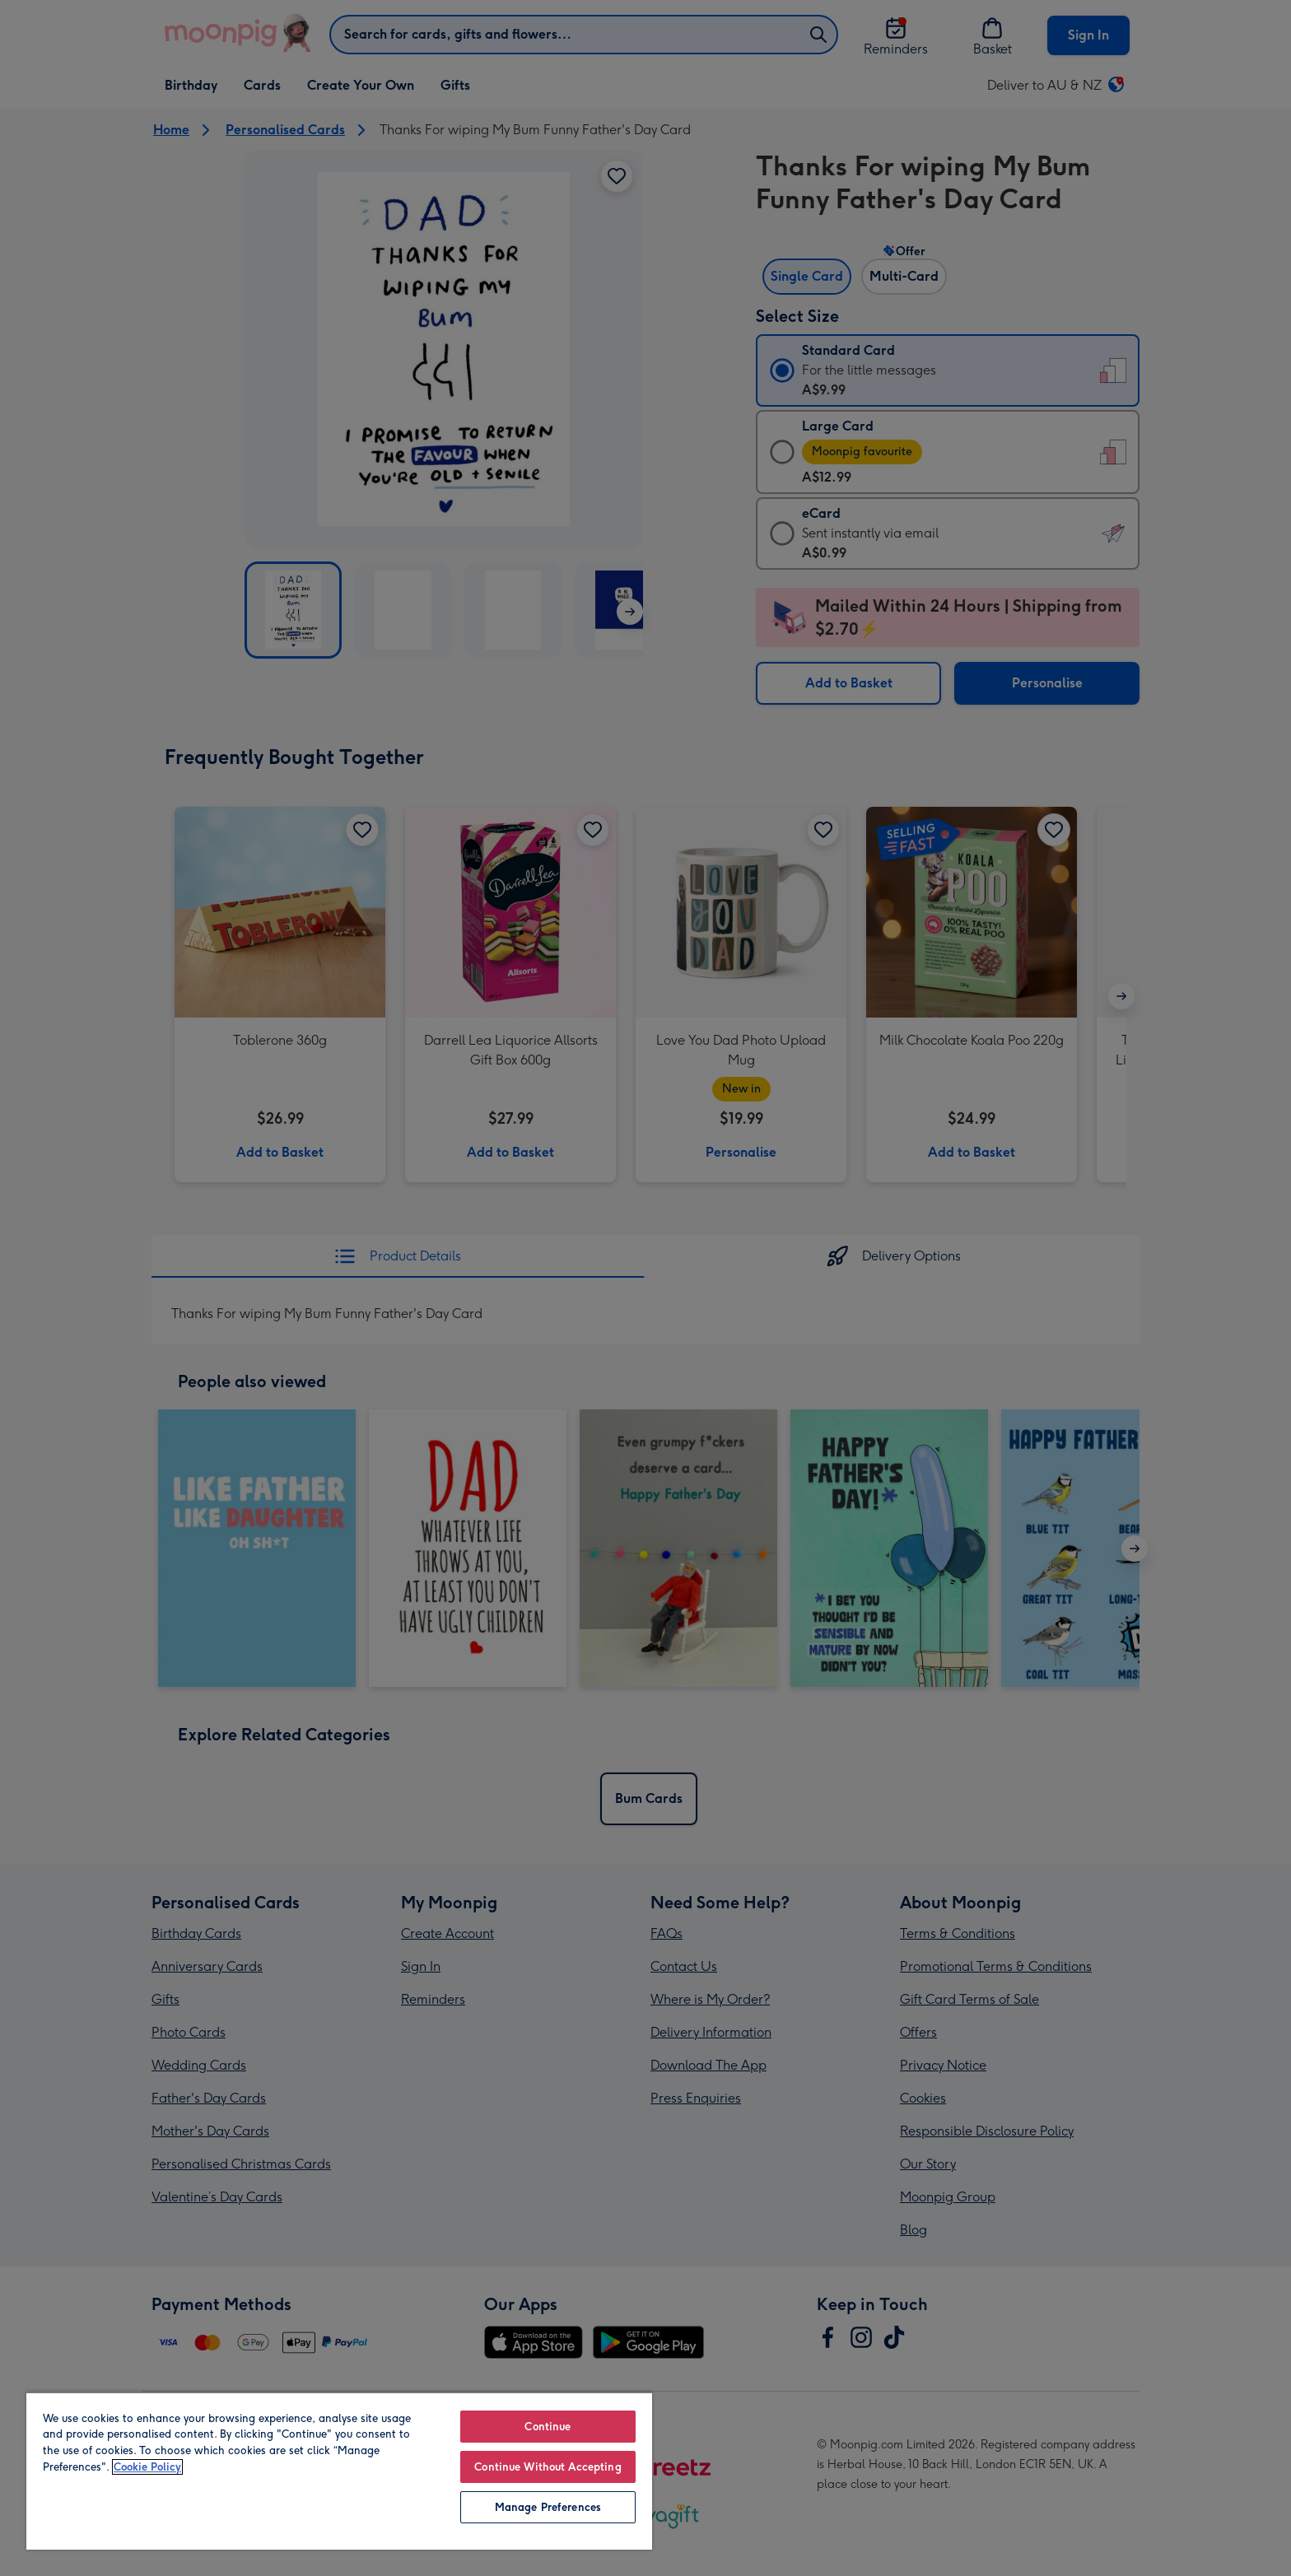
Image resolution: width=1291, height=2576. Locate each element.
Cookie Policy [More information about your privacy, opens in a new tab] (147, 2467)
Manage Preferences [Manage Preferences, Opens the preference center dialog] (548, 2507)
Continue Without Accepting (547, 2467)
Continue (547, 2426)
